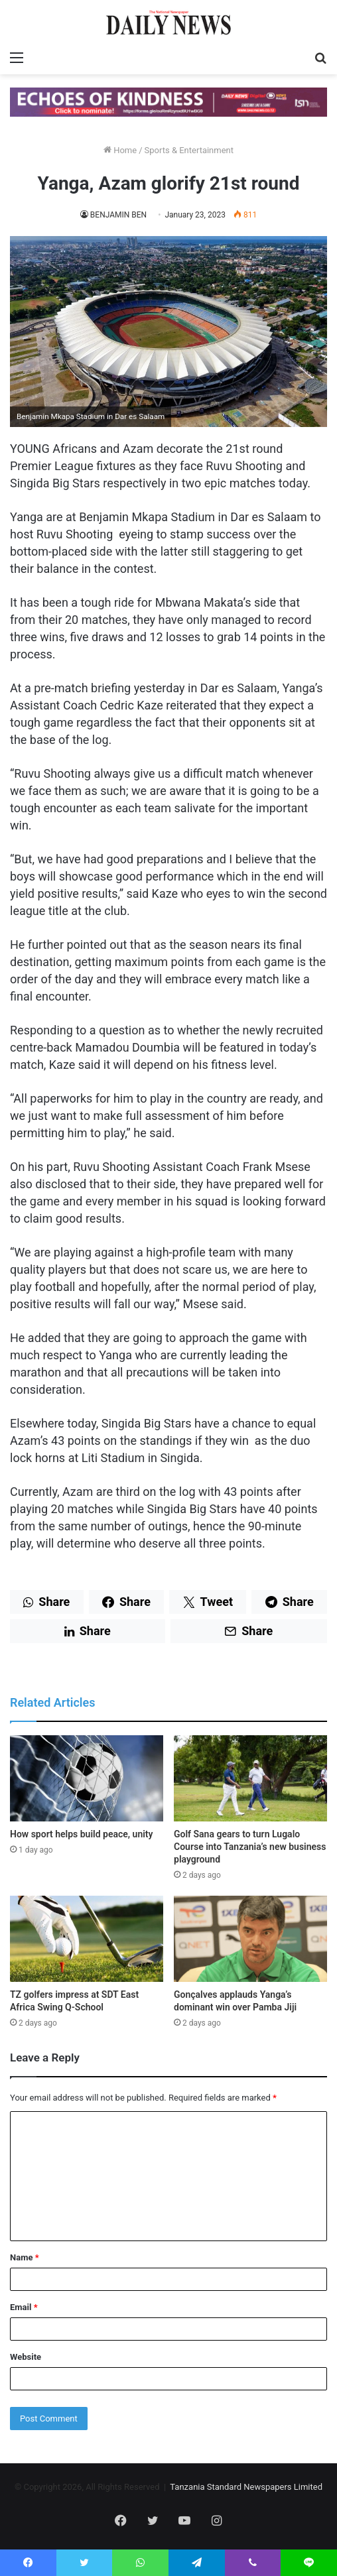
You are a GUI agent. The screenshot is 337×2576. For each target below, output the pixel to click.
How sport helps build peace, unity (81, 1834)
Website (25, 2357)
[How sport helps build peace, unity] (86, 1778)
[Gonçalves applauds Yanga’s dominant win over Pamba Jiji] (250, 1939)
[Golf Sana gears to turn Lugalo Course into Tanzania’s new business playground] (250, 1778)
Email (24, 2307)
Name (24, 2257)
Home (120, 150)
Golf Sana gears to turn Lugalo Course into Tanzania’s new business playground (250, 1847)
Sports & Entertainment (189, 150)
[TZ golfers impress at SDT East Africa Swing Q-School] (86, 1939)
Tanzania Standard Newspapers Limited (246, 2487)
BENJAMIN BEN (118, 214)
